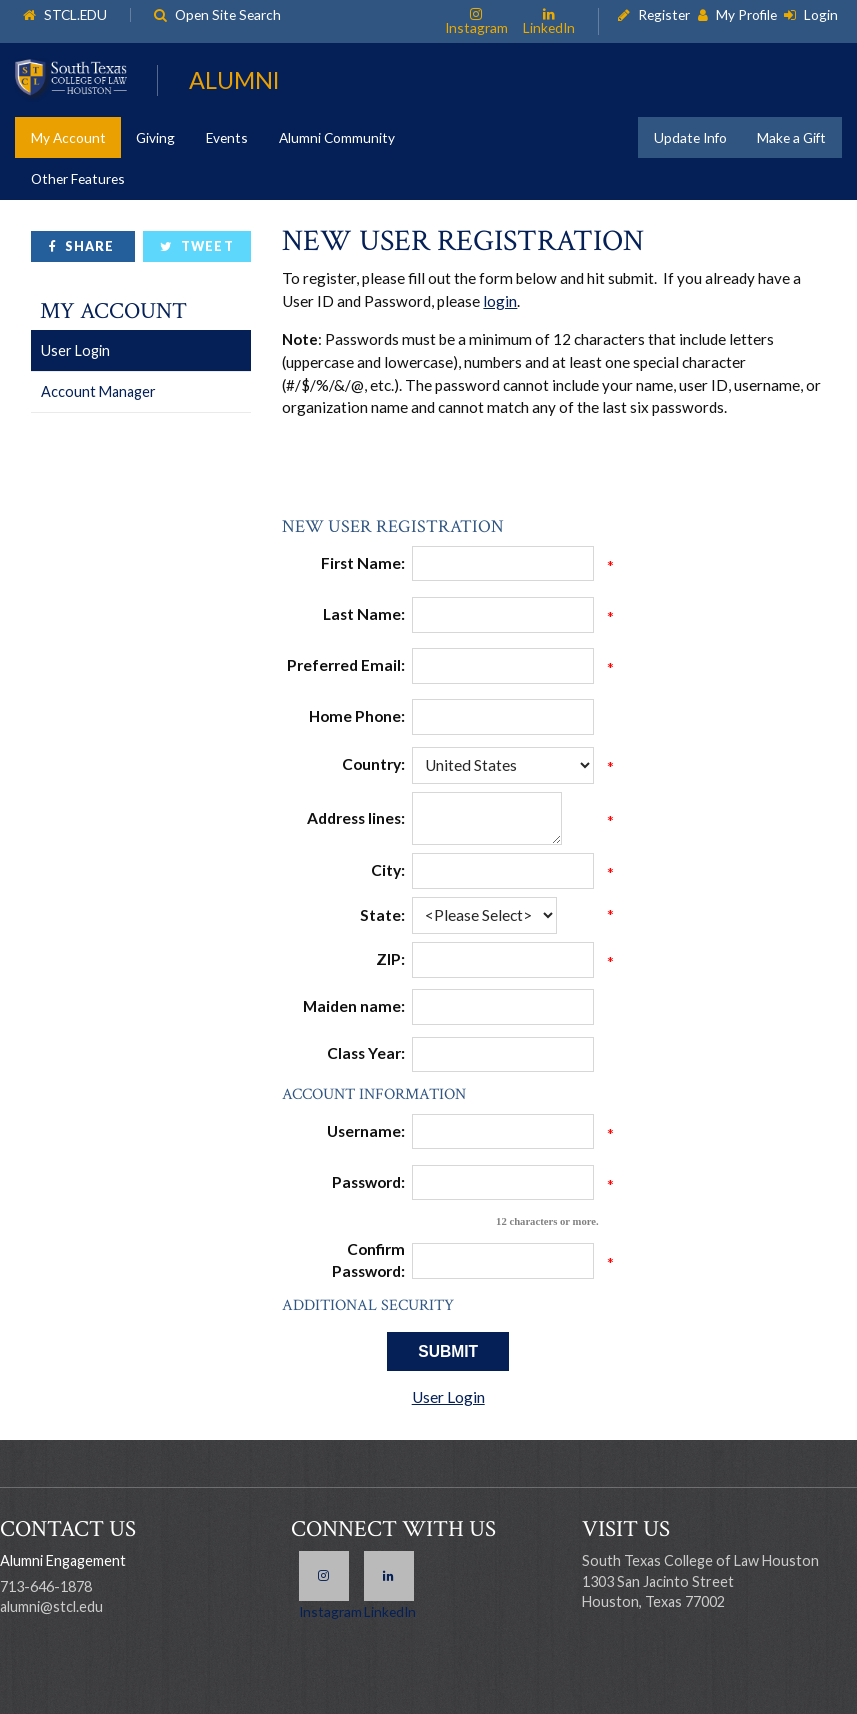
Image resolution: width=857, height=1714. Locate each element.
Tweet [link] (207, 246)
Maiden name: (354, 1006)
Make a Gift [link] (791, 137)
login (500, 301)
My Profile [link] (746, 15)
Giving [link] (155, 137)
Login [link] (821, 15)
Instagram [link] (476, 27)
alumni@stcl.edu (51, 1606)
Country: (373, 764)
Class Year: (366, 1053)
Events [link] (227, 137)
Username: (366, 1131)
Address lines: (356, 818)
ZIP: (390, 959)
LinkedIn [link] (549, 27)
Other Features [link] (78, 178)
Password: (368, 1182)
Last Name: (364, 614)
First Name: (363, 563)
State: (382, 915)
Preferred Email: (346, 665)
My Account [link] (68, 137)
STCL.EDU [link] (75, 15)
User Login (448, 1397)
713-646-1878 (46, 1586)
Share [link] (89, 246)
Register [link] (664, 15)
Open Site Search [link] (228, 15)
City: (388, 870)
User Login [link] (75, 350)
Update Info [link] (690, 137)
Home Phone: (357, 716)
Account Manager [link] (98, 391)
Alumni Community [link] (337, 137)
